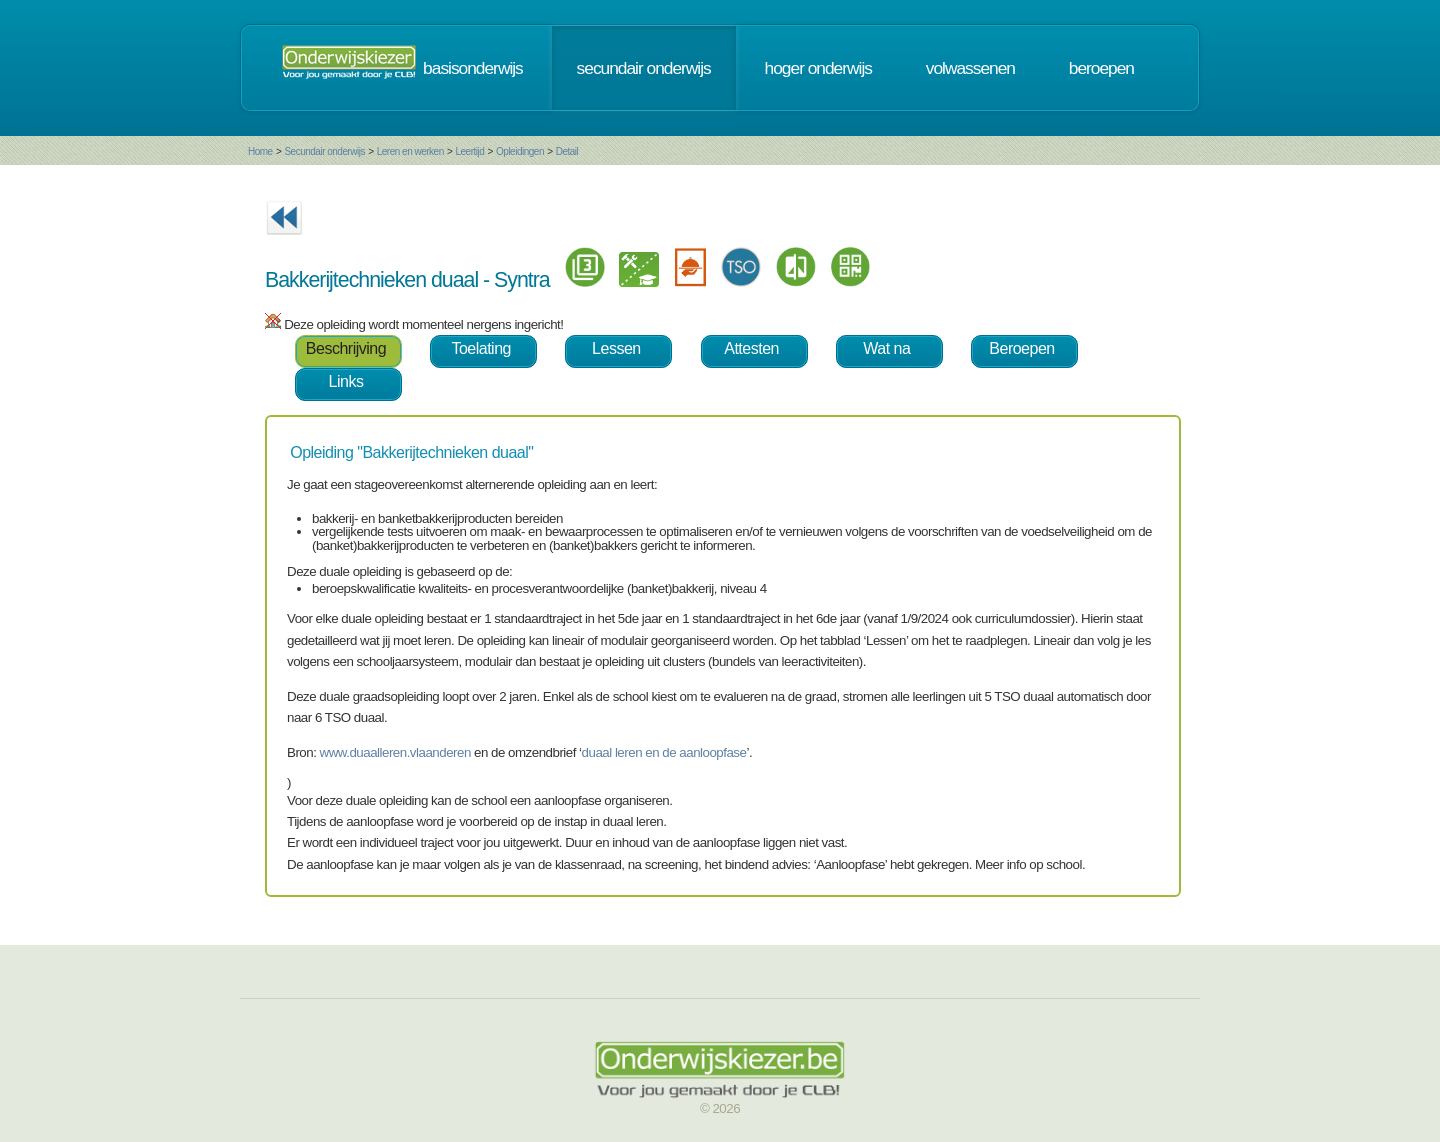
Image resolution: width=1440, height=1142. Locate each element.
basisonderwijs (473, 68)
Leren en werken (410, 151)
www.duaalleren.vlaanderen (395, 752)
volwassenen (970, 68)
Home (260, 151)
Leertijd (470, 151)
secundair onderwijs (644, 68)
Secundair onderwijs (324, 151)
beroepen (1101, 68)
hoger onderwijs (818, 68)
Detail (567, 151)
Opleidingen (520, 151)
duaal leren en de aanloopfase (664, 752)
